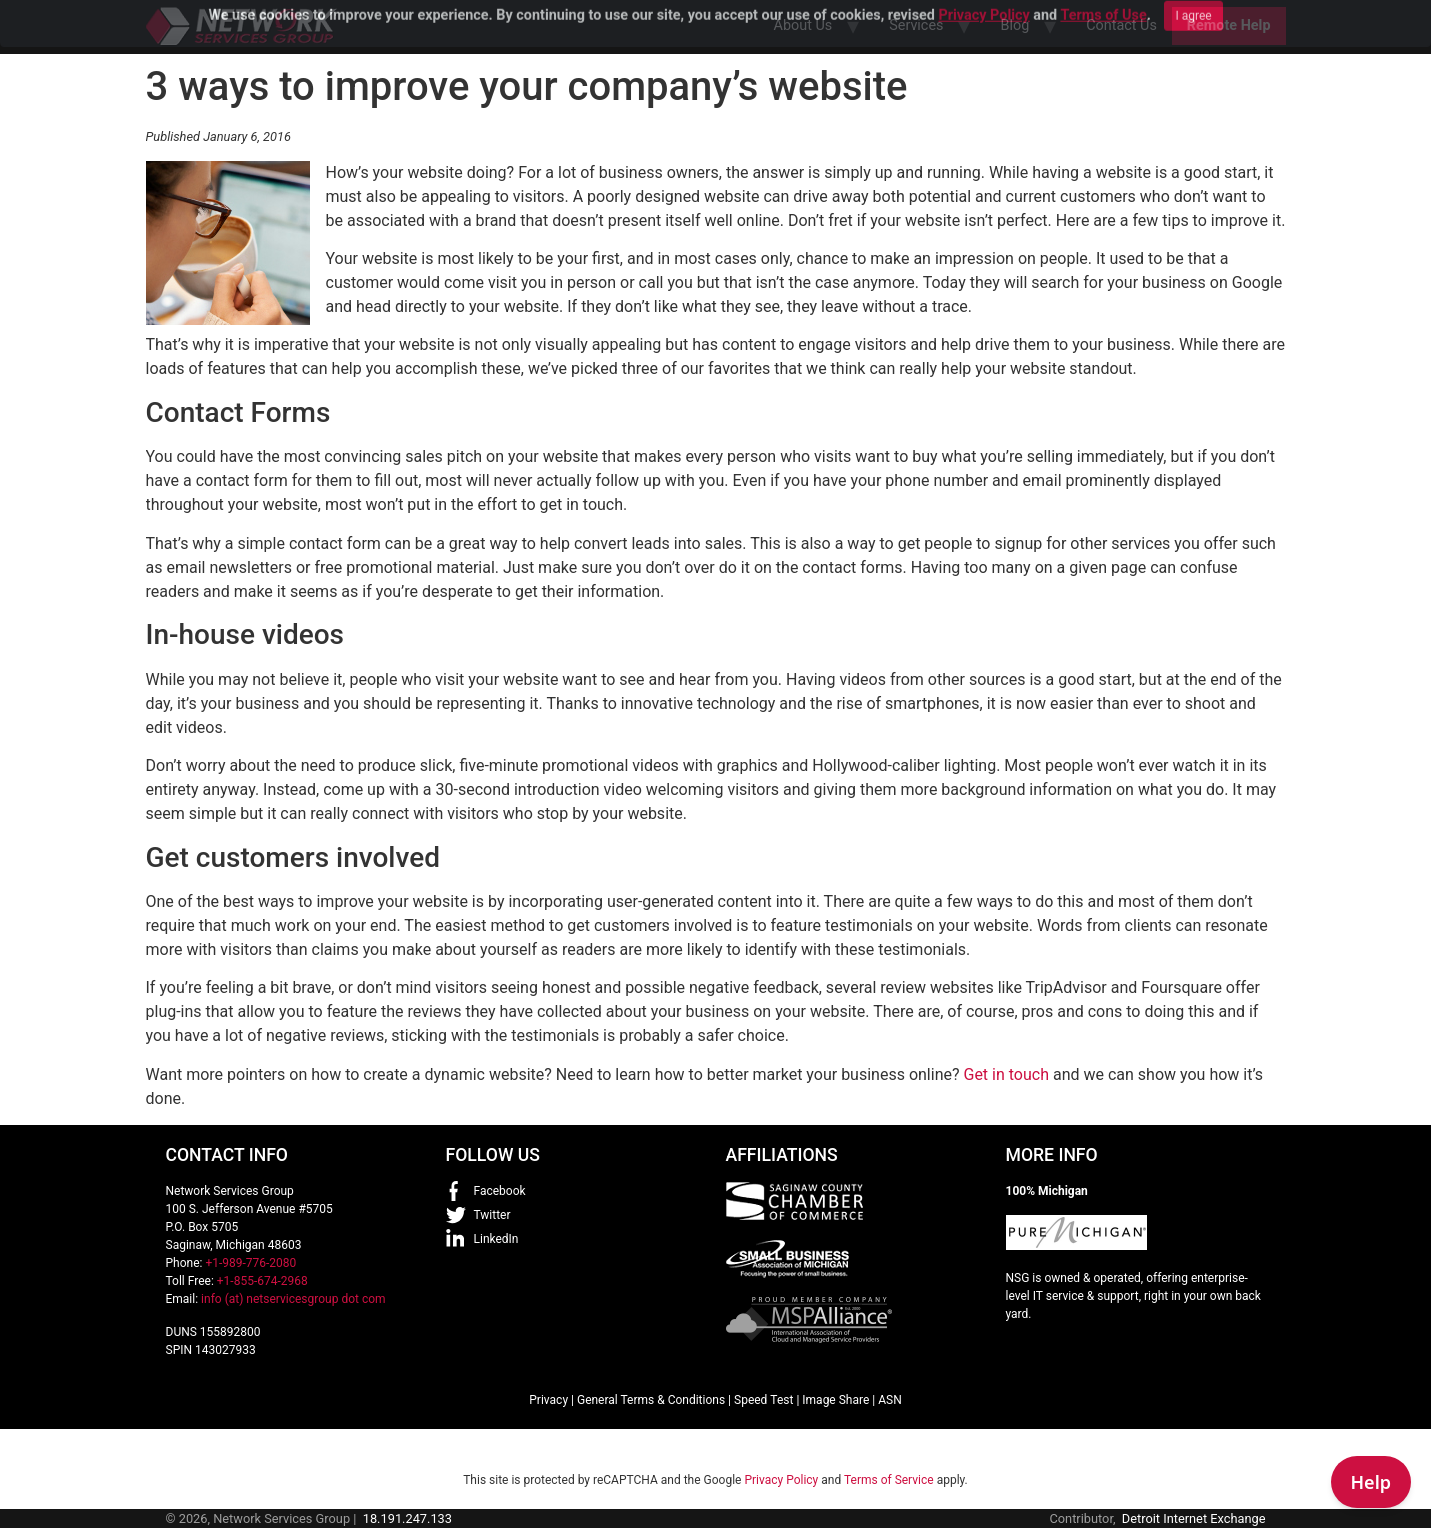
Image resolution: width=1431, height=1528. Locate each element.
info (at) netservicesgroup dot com (293, 1299)
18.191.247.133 (407, 1518)
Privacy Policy (781, 1480)
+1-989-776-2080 (250, 1263)
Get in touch (1006, 1074)
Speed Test (763, 1400)
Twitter (492, 1215)
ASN (890, 1400)
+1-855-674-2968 (262, 1281)
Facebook (500, 1191)
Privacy (548, 1400)
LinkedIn (496, 1239)
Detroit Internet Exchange (1194, 1518)
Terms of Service (889, 1480)
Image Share (835, 1400)
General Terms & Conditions (651, 1400)
